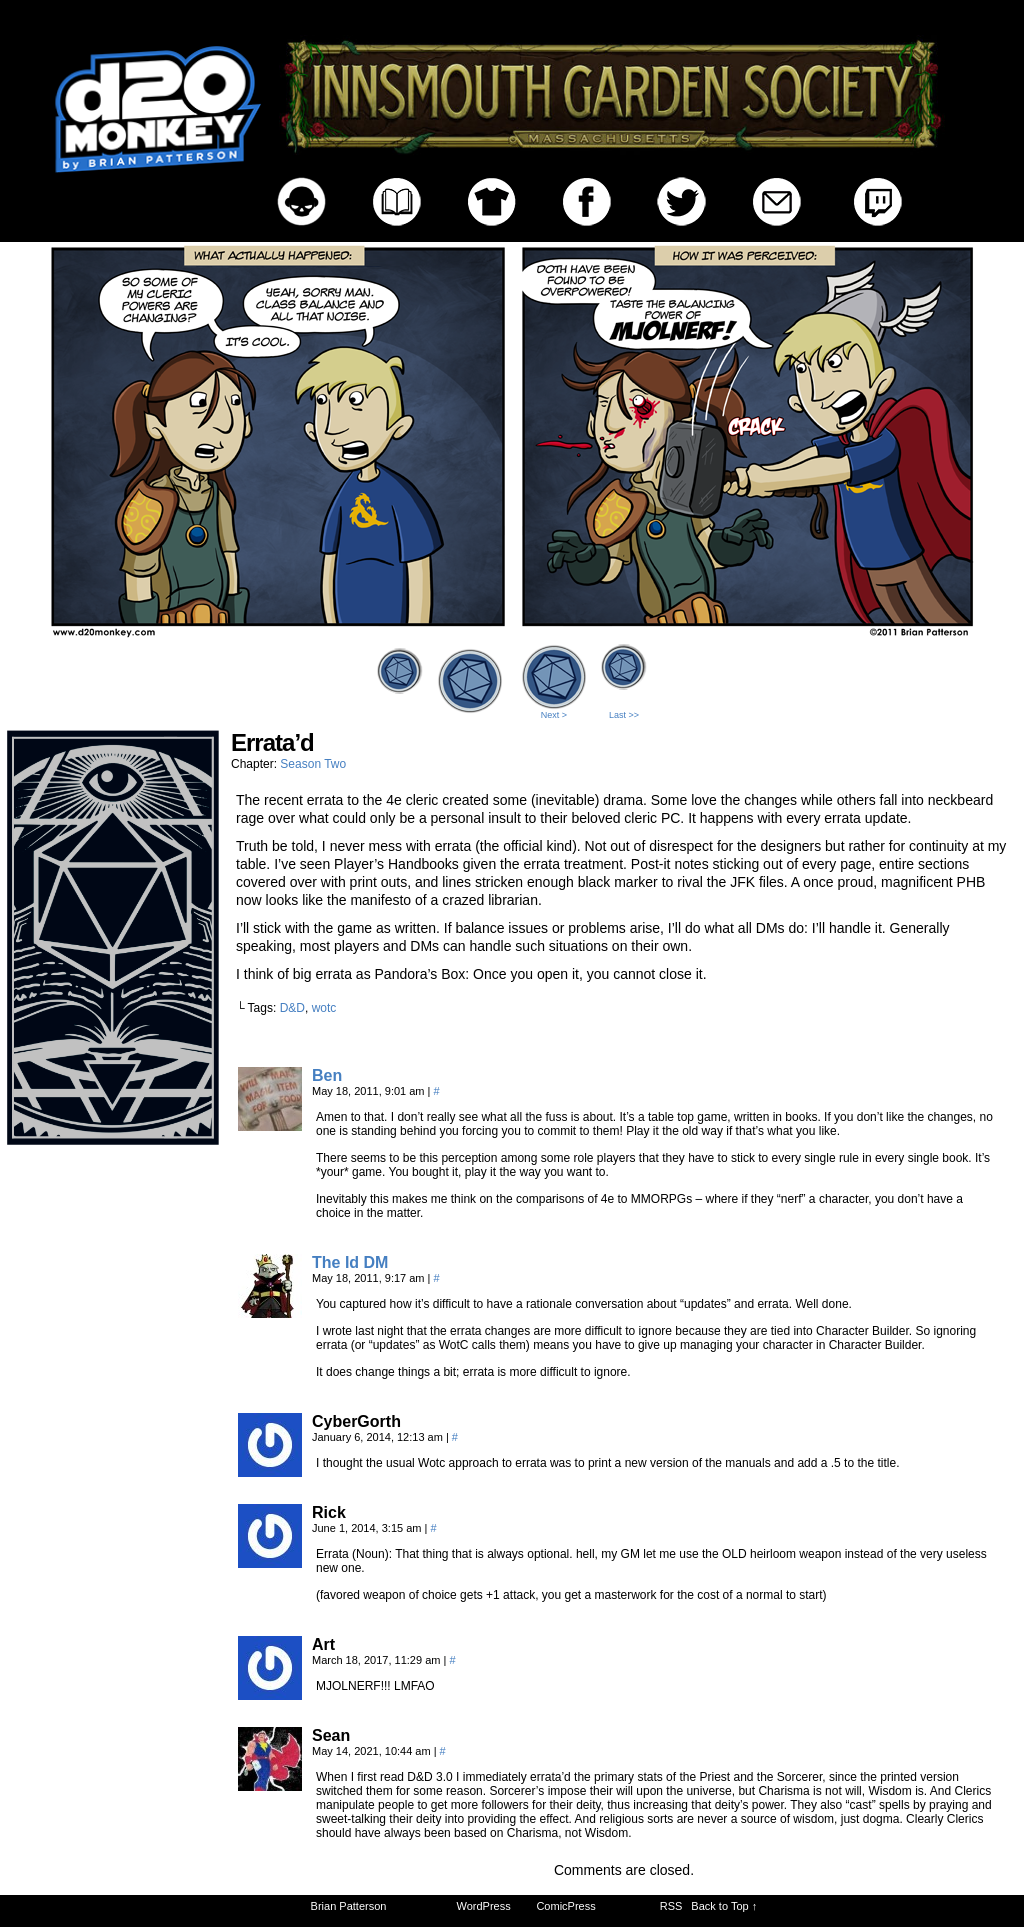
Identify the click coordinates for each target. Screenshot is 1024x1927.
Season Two (313, 764)
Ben (327, 1075)
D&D (292, 1008)
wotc (324, 1008)
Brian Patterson (349, 1906)
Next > (554, 715)
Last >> (624, 715)
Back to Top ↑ (724, 1906)
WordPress (484, 1906)
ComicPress (565, 1906)
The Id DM (350, 1262)
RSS (671, 1906)
